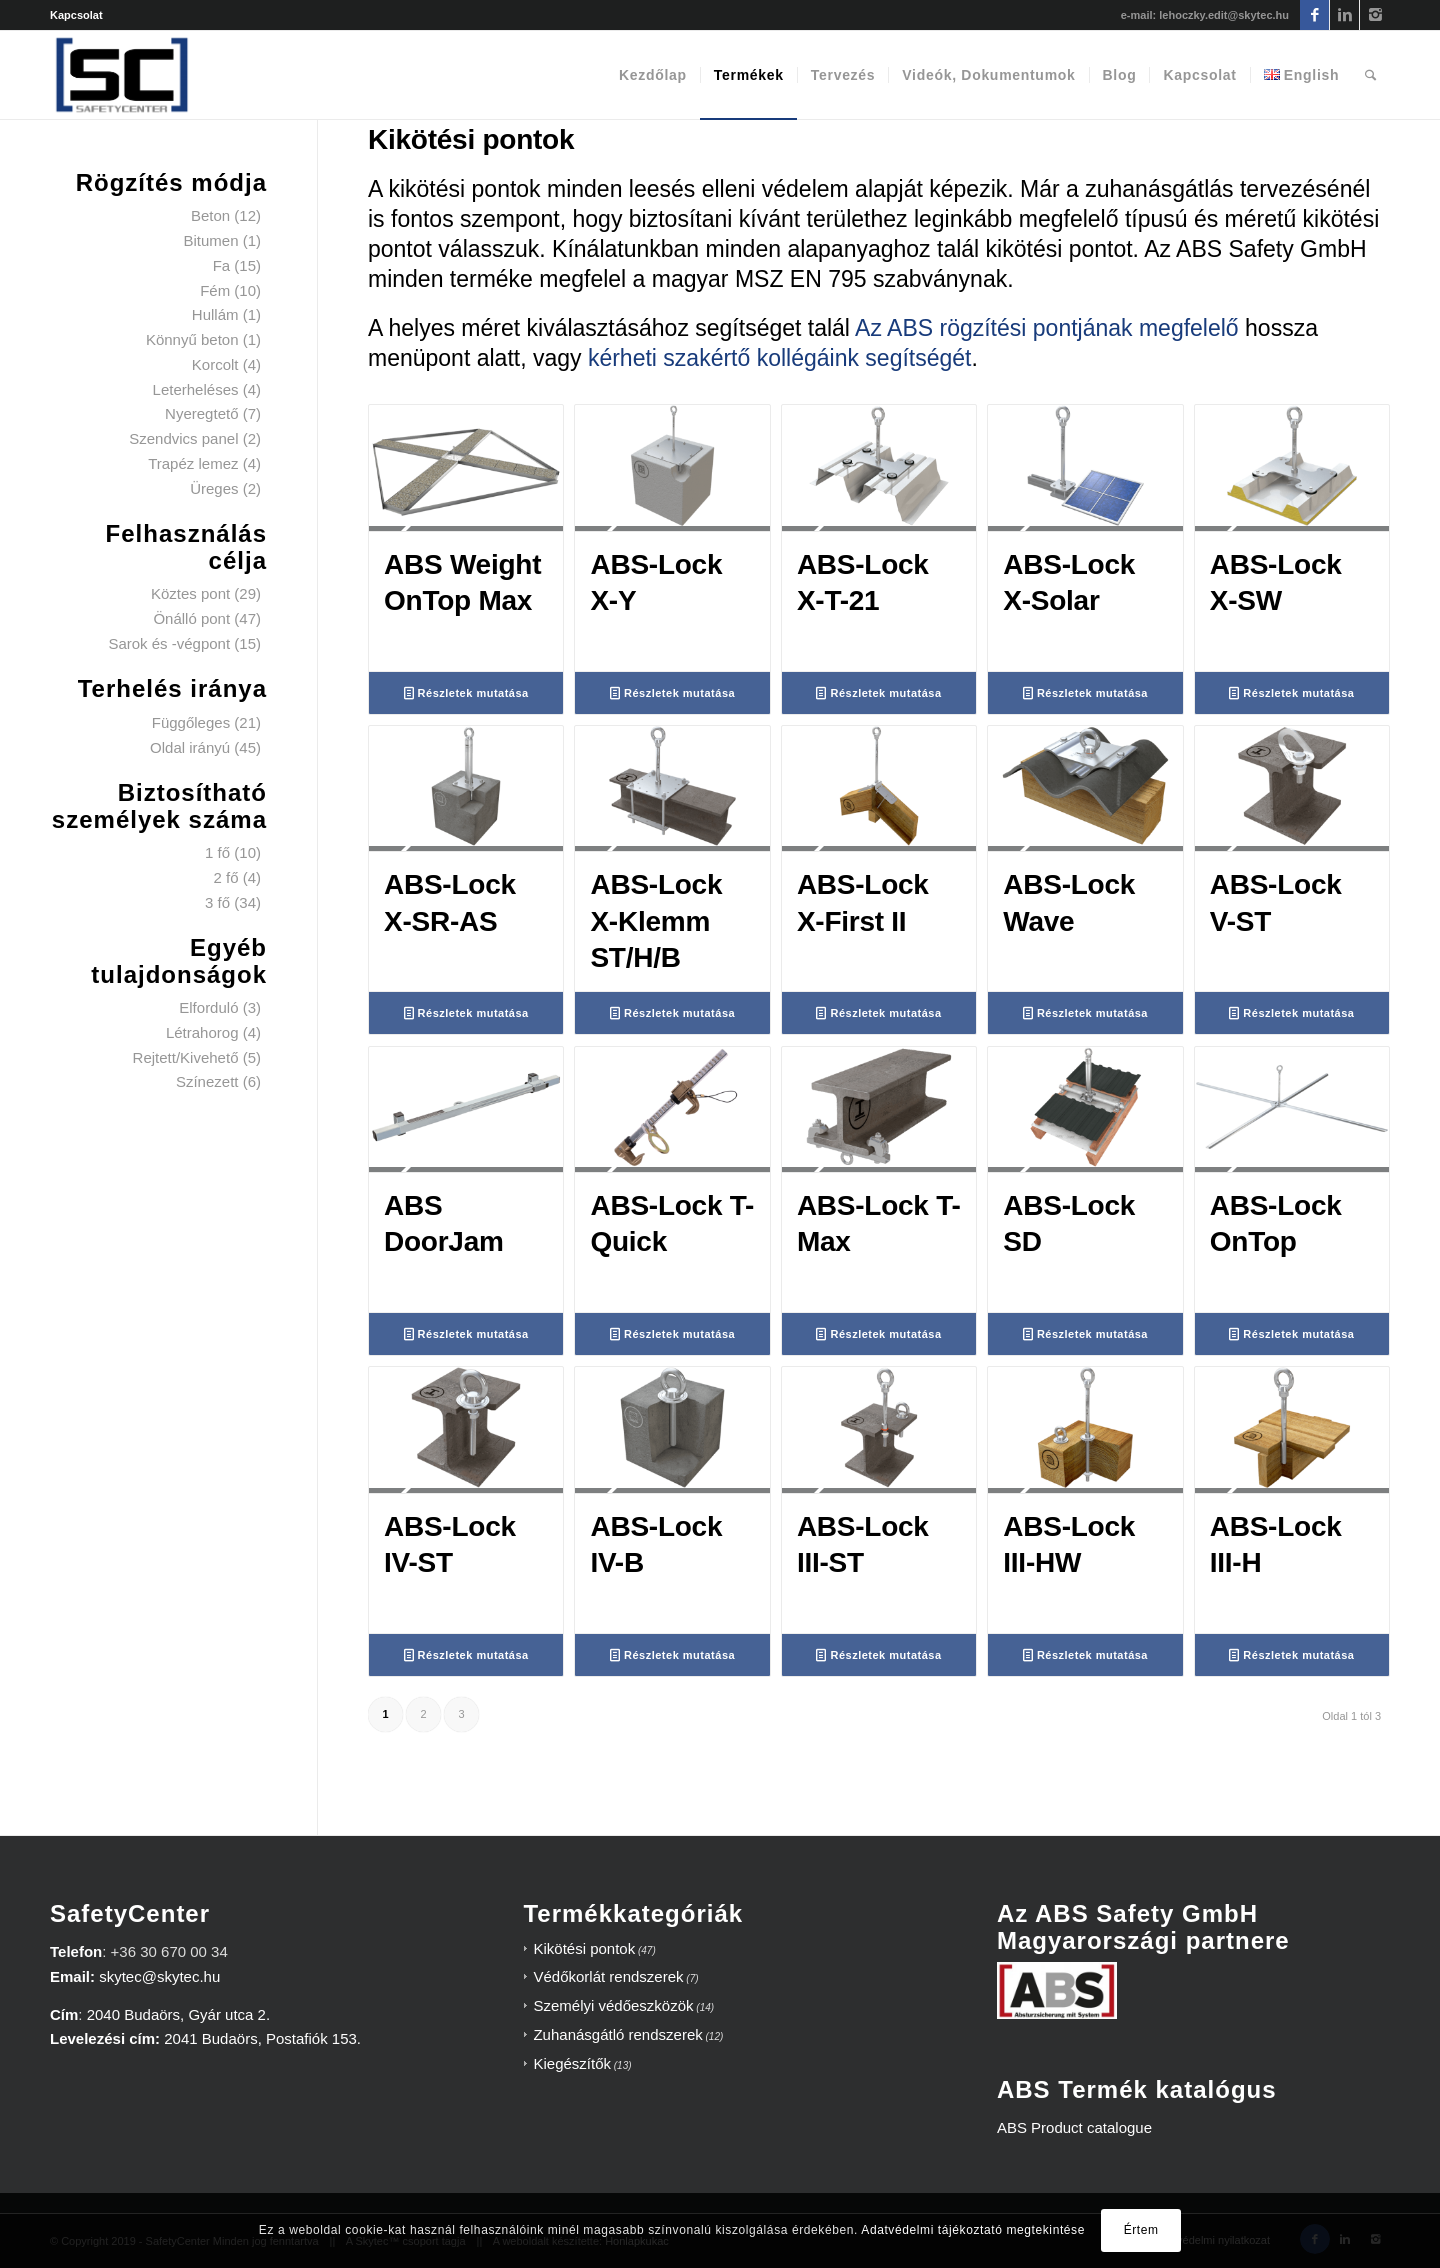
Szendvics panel (183, 438)
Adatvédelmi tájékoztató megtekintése (973, 2230)
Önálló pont (191, 618)
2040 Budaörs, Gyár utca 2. (178, 2014)
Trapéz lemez (193, 463)
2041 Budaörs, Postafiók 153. (262, 2038)
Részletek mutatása (466, 693)
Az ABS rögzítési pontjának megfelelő (1047, 328)
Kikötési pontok (584, 1948)
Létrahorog (202, 1032)
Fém (215, 290)
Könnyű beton (192, 339)
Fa (222, 265)
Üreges (214, 488)
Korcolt (215, 364)
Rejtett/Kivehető (186, 1057)
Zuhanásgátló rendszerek (617, 2034)
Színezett (207, 1081)
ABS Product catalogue (1074, 2127)
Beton (210, 215)
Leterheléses (196, 389)
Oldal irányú (190, 747)
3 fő (217, 902)
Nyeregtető (201, 413)
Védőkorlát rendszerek (608, 1976)
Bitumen (210, 240)
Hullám (215, 314)
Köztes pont (190, 593)
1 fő (217, 852)
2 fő (225, 877)
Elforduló (208, 1007)
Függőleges (191, 722)
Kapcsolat (76, 15)
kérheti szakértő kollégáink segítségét (780, 358)
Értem (1141, 2230)
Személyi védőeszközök (613, 2005)
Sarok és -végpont (169, 643)
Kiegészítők (572, 2063)
